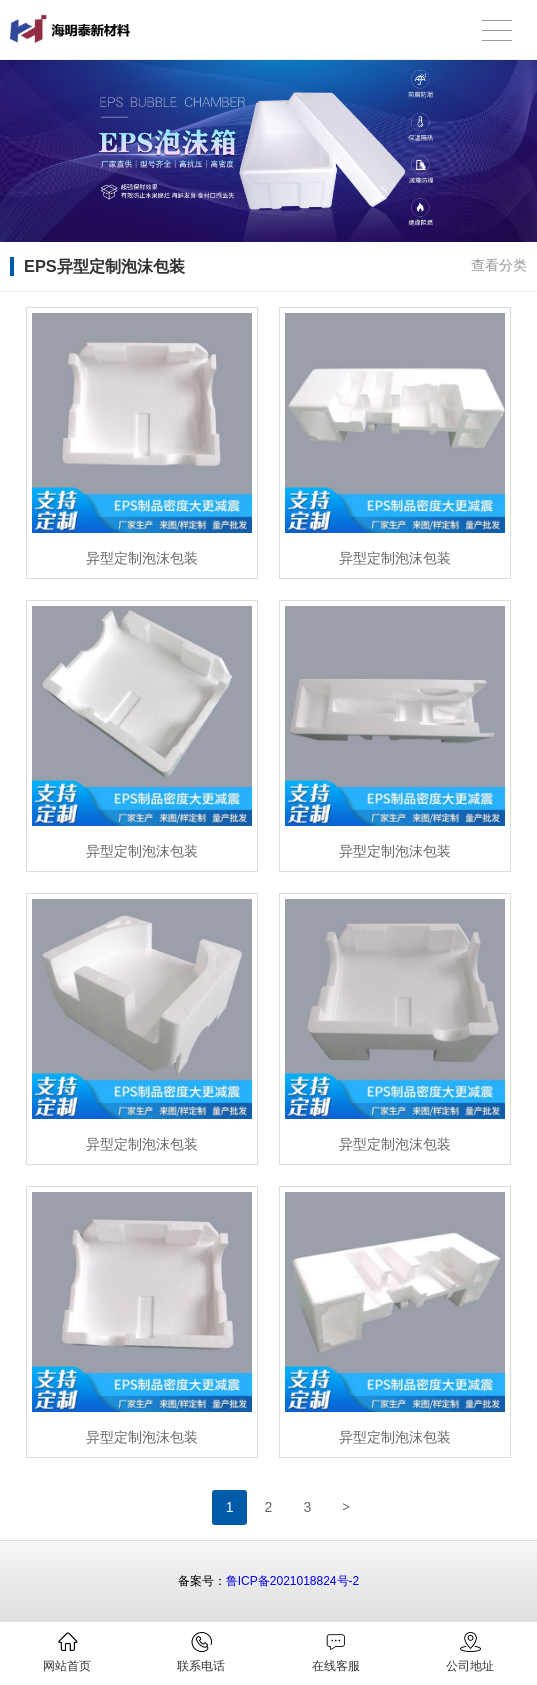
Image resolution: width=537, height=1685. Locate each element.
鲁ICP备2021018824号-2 (292, 1581)
